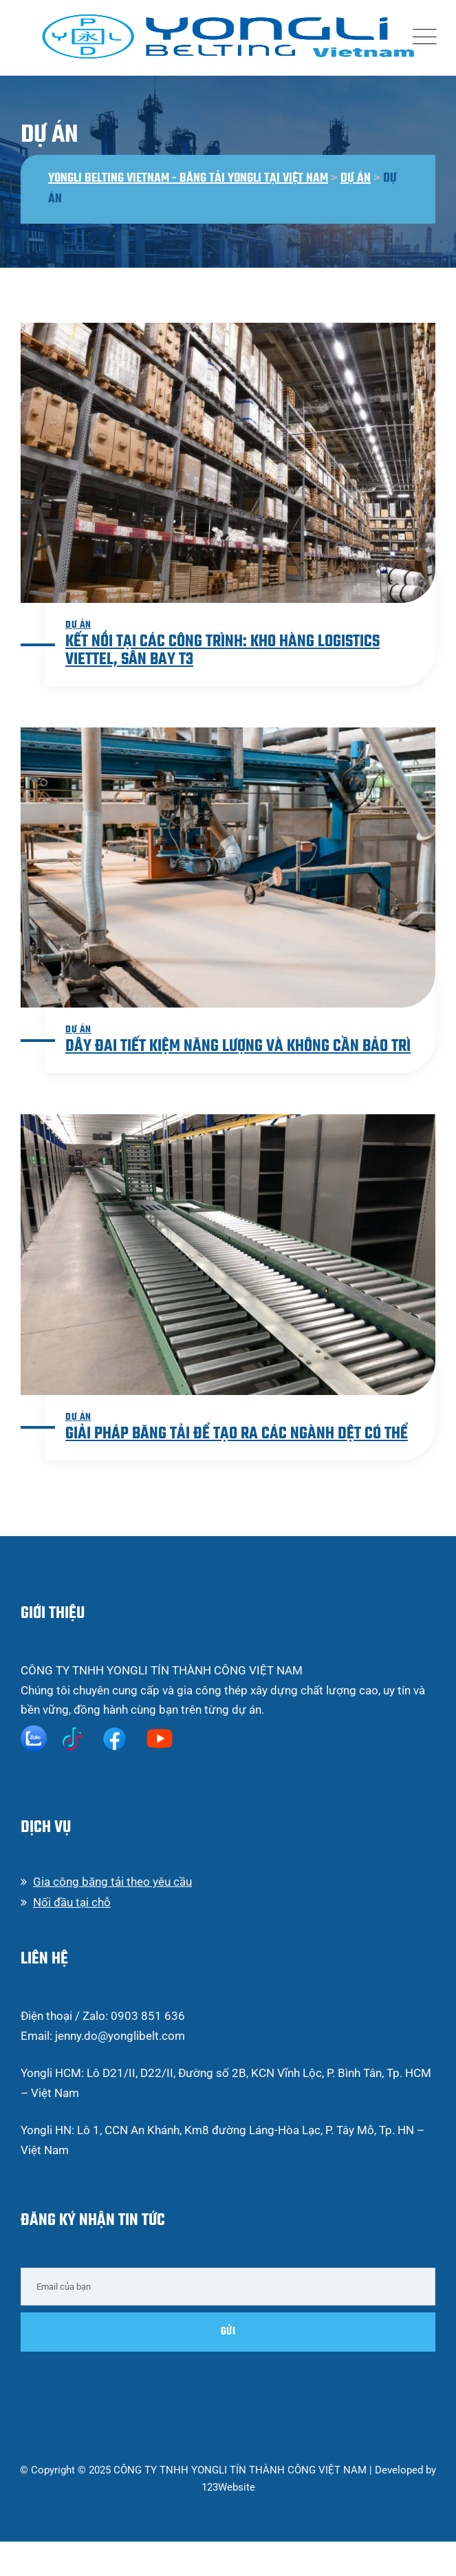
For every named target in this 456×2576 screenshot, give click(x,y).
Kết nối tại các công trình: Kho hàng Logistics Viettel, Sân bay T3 (222, 650)
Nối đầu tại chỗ (72, 1902)
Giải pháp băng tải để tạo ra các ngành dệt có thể (236, 1434)
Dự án (78, 625)
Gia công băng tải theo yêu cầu (112, 1881)
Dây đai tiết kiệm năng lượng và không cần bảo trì (238, 1046)
